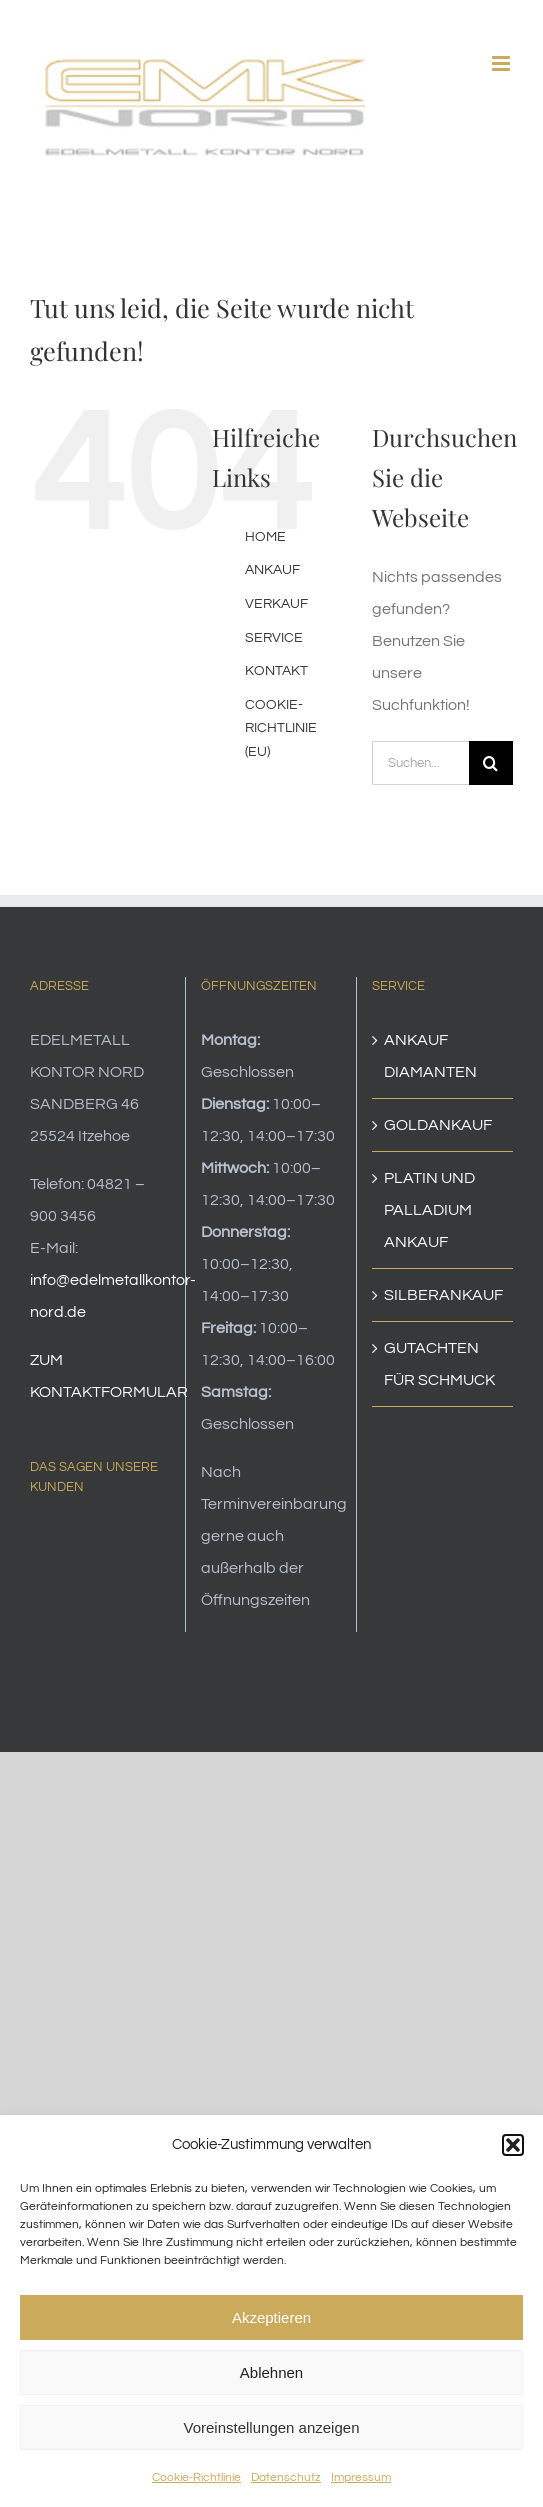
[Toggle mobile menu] (502, 63)
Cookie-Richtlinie (196, 2477)
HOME (265, 537)
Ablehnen (271, 2372)
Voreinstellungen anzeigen (272, 2427)
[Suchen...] (420, 763)
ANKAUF (272, 570)
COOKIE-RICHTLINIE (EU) (281, 729)
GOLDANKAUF (438, 1125)
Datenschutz (286, 2477)
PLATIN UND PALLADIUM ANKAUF (429, 1210)
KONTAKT (276, 671)
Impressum (361, 2477)
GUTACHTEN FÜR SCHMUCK (439, 1364)
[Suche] (491, 763)
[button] (513, 2145)
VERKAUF (276, 604)
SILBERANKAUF (443, 1295)
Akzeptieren (271, 2317)
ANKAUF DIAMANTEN (430, 1056)
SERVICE (274, 638)
